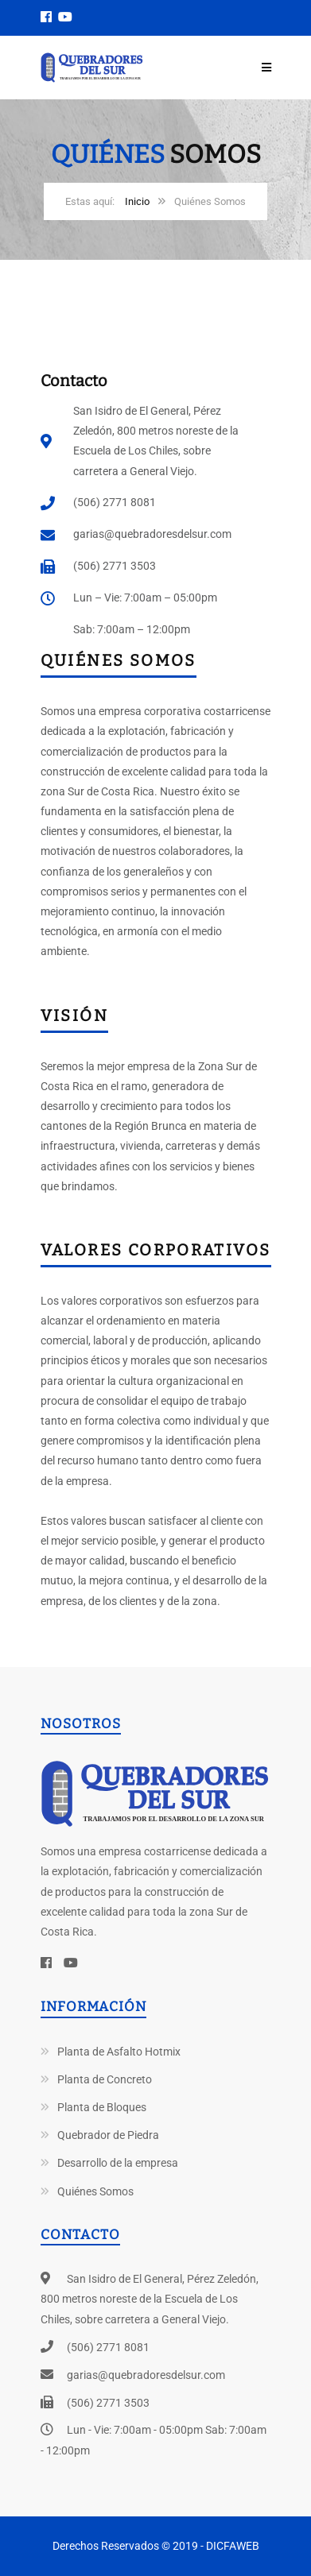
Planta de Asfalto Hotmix (119, 2051)
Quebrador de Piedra (108, 2135)
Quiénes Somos (95, 2191)
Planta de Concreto (104, 2079)
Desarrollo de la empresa (117, 2162)
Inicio (137, 201)
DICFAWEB (232, 2545)
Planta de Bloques (101, 2107)
